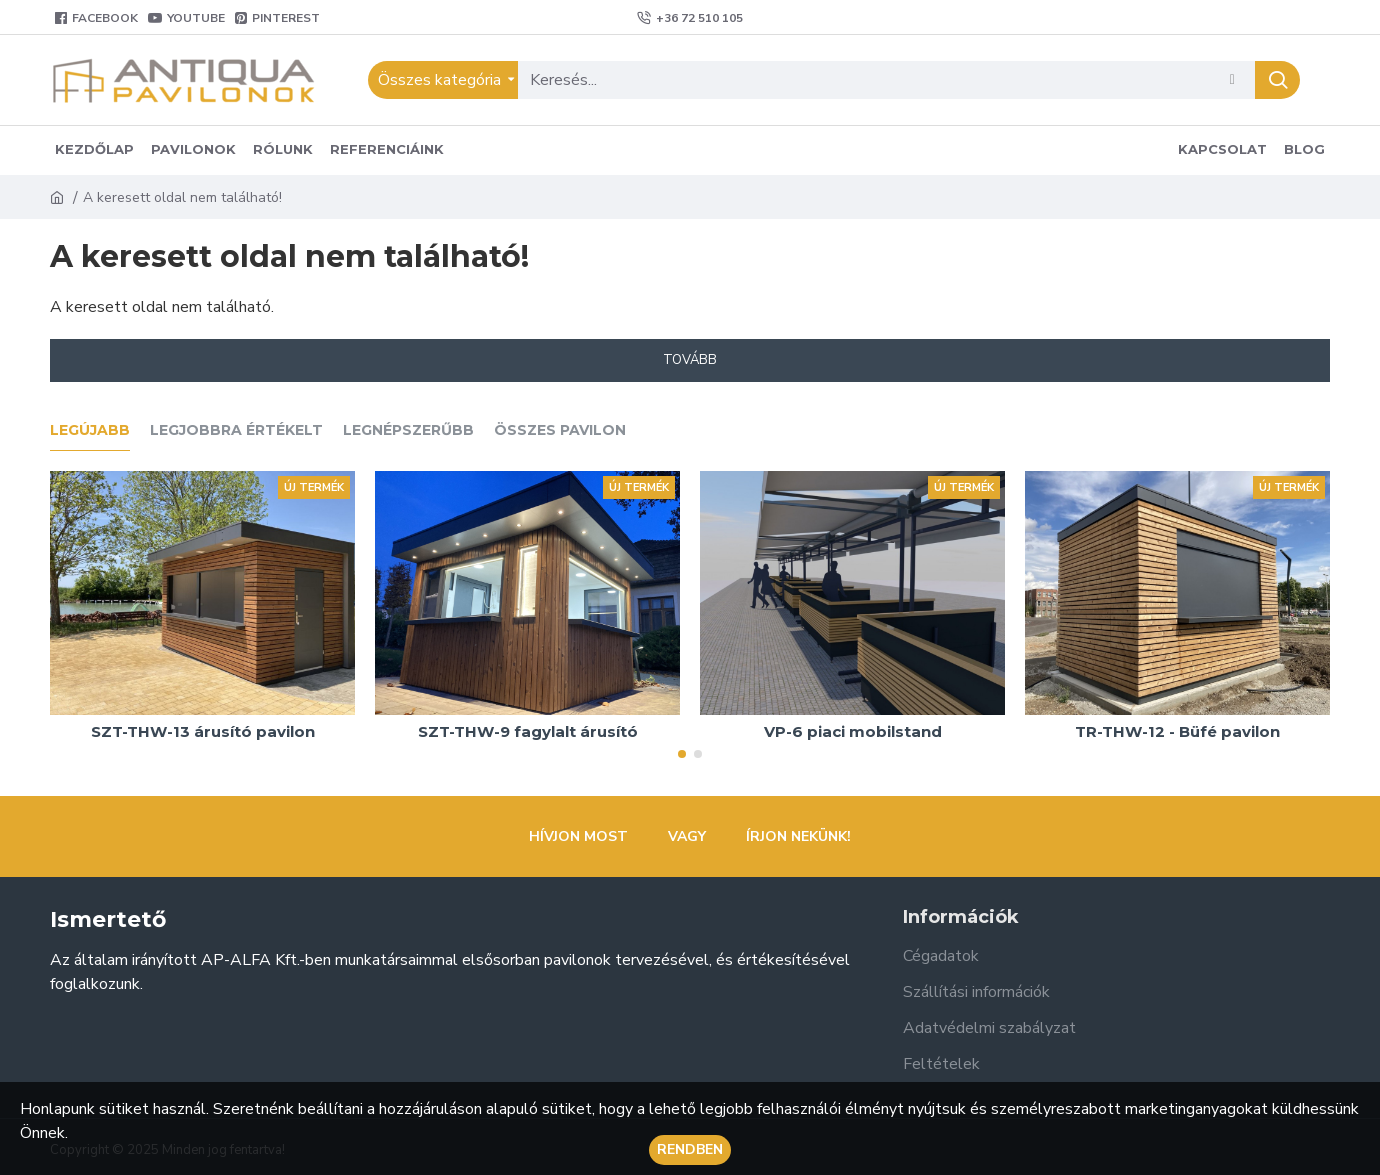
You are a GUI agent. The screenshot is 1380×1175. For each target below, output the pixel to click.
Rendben (690, 1149)
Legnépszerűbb (408, 430)
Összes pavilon (560, 430)
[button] (682, 754)
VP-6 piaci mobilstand (853, 731)
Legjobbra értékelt (236, 430)
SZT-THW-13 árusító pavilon (203, 731)
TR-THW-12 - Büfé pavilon (1177, 731)
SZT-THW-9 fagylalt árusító (528, 731)
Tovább (690, 360)
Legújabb (90, 430)
